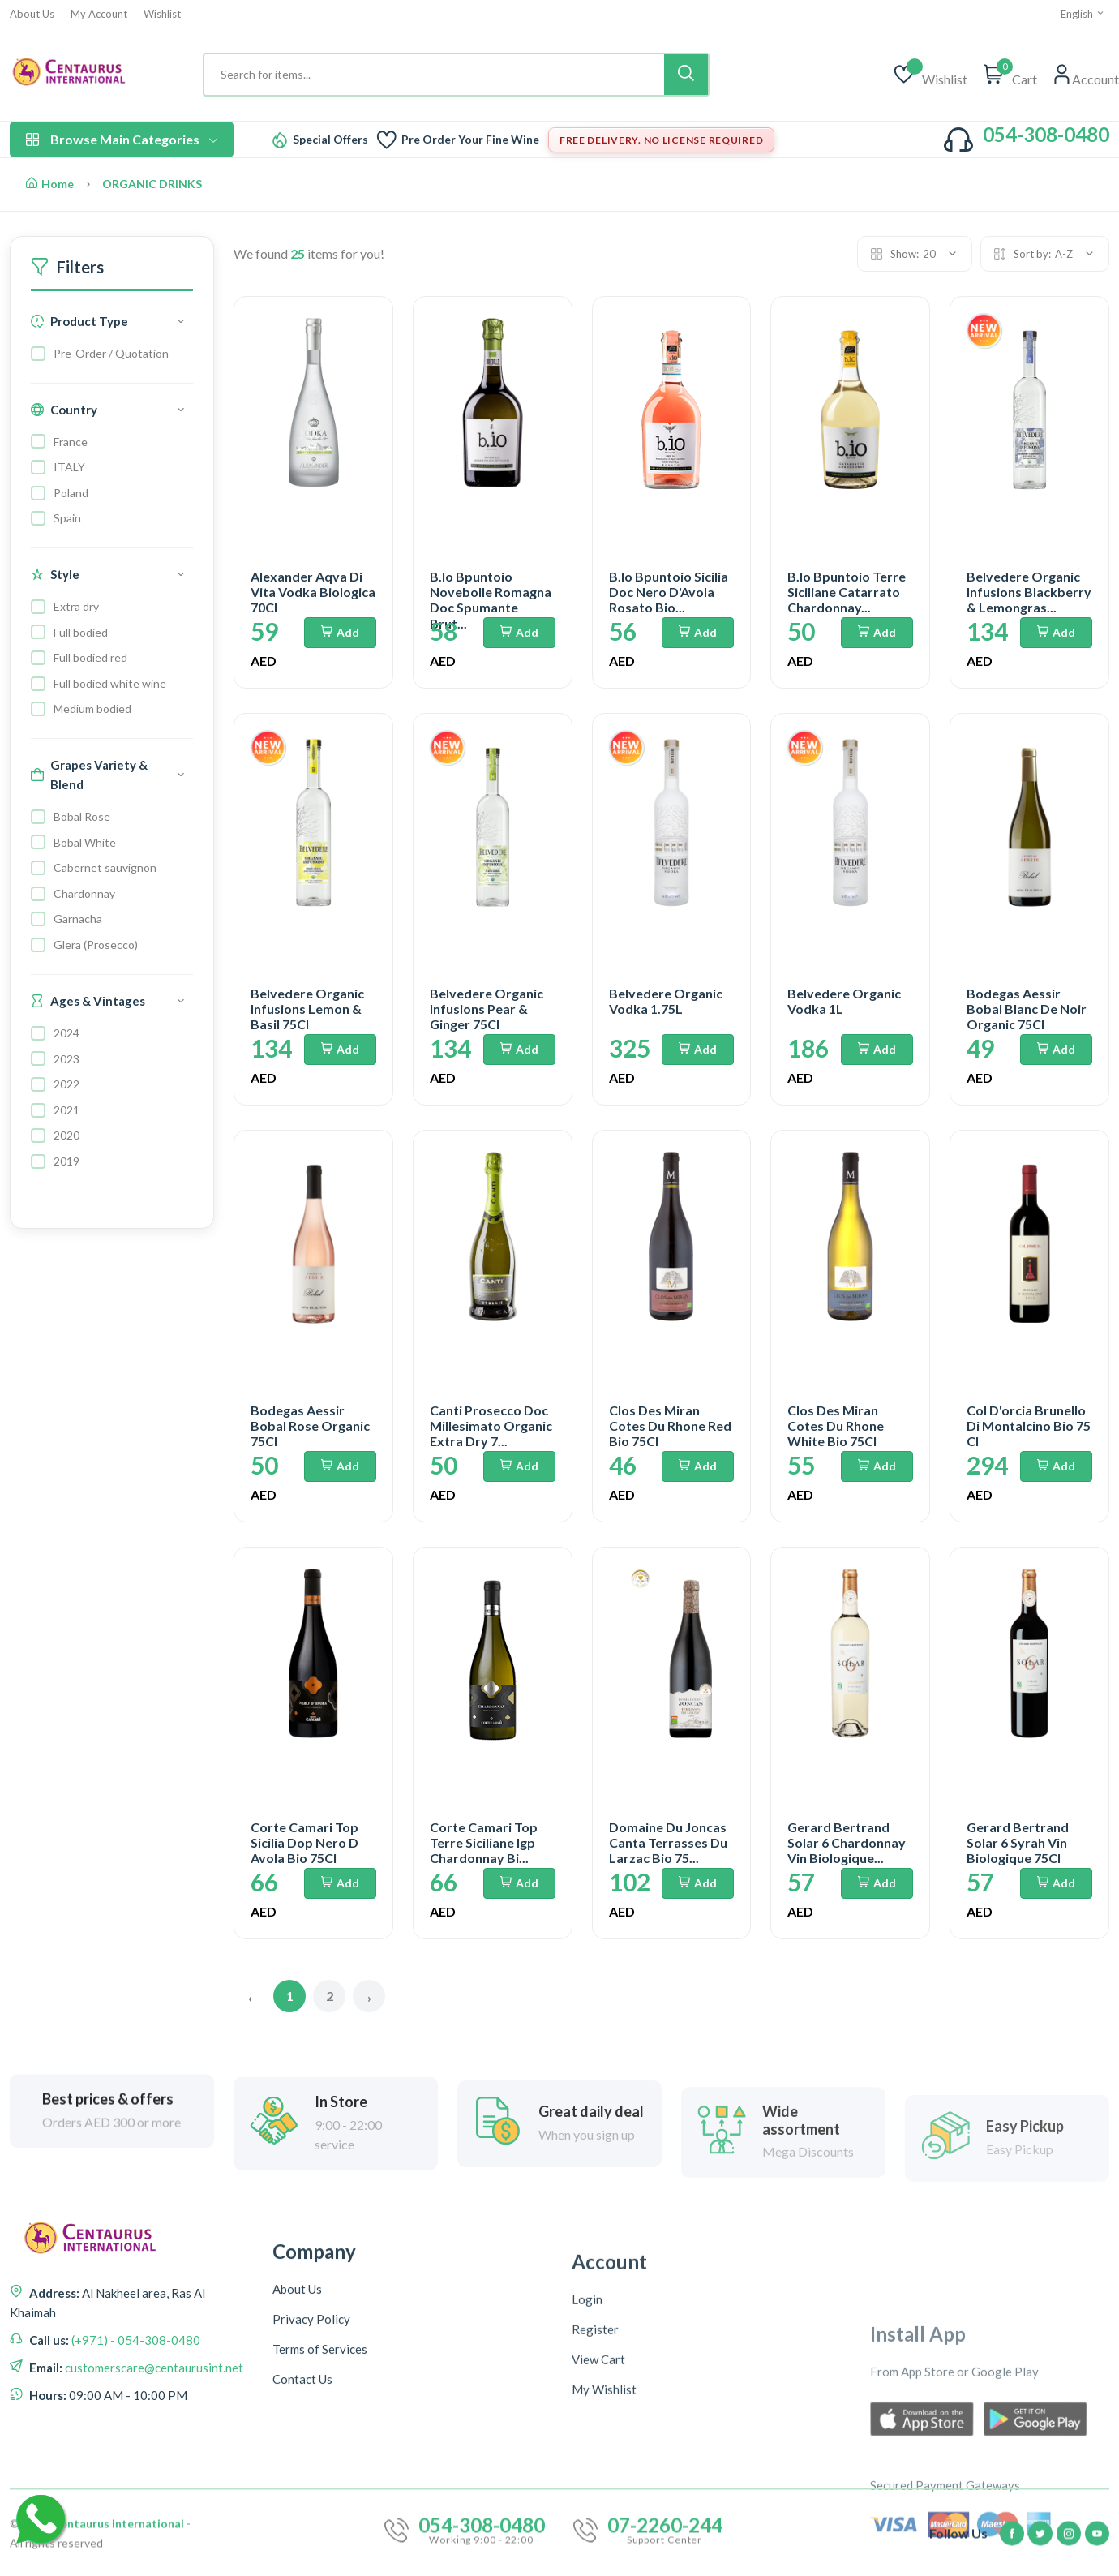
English (1083, 13)
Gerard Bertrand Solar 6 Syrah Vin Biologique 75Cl (1018, 1842)
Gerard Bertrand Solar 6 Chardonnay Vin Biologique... (846, 1842)
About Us (32, 14)
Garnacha (78, 918)
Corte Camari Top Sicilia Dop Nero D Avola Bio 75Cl (304, 1842)
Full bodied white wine (110, 683)
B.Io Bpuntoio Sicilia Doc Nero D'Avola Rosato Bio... (668, 592)
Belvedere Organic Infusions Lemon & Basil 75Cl (307, 1008)
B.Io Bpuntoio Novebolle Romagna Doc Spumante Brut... (490, 600)
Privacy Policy (311, 2499)
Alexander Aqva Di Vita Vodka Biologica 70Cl (313, 592)
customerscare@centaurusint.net (152, 2473)
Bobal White (85, 842)
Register (595, 2534)
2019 (66, 1161)
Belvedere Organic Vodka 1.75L (665, 1000)
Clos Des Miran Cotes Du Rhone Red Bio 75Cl (670, 1425)
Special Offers (330, 139)
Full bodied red (90, 657)
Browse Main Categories (121, 139)
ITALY (69, 467)
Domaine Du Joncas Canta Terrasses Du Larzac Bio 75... (668, 1842)
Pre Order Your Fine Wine (470, 139)
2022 (66, 1084)
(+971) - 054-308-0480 (134, 2445)
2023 (66, 1059)
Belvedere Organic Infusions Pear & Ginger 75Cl (486, 1008)
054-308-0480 (1046, 134)
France (71, 442)
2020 (66, 1135)
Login (587, 2504)
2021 (66, 1110)
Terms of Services (319, 2529)
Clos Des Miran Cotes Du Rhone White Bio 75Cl (835, 1425)
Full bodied (81, 632)
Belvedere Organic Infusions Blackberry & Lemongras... (1029, 592)
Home (50, 184)
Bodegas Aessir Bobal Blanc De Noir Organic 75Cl (1027, 1008)
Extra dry (76, 606)
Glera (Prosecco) (96, 944)
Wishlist (162, 14)
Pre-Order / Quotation (111, 353)
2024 (66, 1033)
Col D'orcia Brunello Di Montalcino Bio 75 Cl (1029, 1425)
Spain (67, 518)
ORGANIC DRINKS (152, 184)
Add (340, 632)
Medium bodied (92, 708)
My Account (99, 14)
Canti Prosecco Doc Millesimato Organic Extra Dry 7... (491, 1425)
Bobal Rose (82, 816)
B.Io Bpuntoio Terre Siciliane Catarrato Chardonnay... (846, 592)
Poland (71, 493)
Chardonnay (84, 893)
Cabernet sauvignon (105, 867)
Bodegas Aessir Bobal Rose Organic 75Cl (310, 1425)
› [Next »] (369, 1997)
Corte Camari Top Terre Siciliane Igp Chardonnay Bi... (484, 1842)
